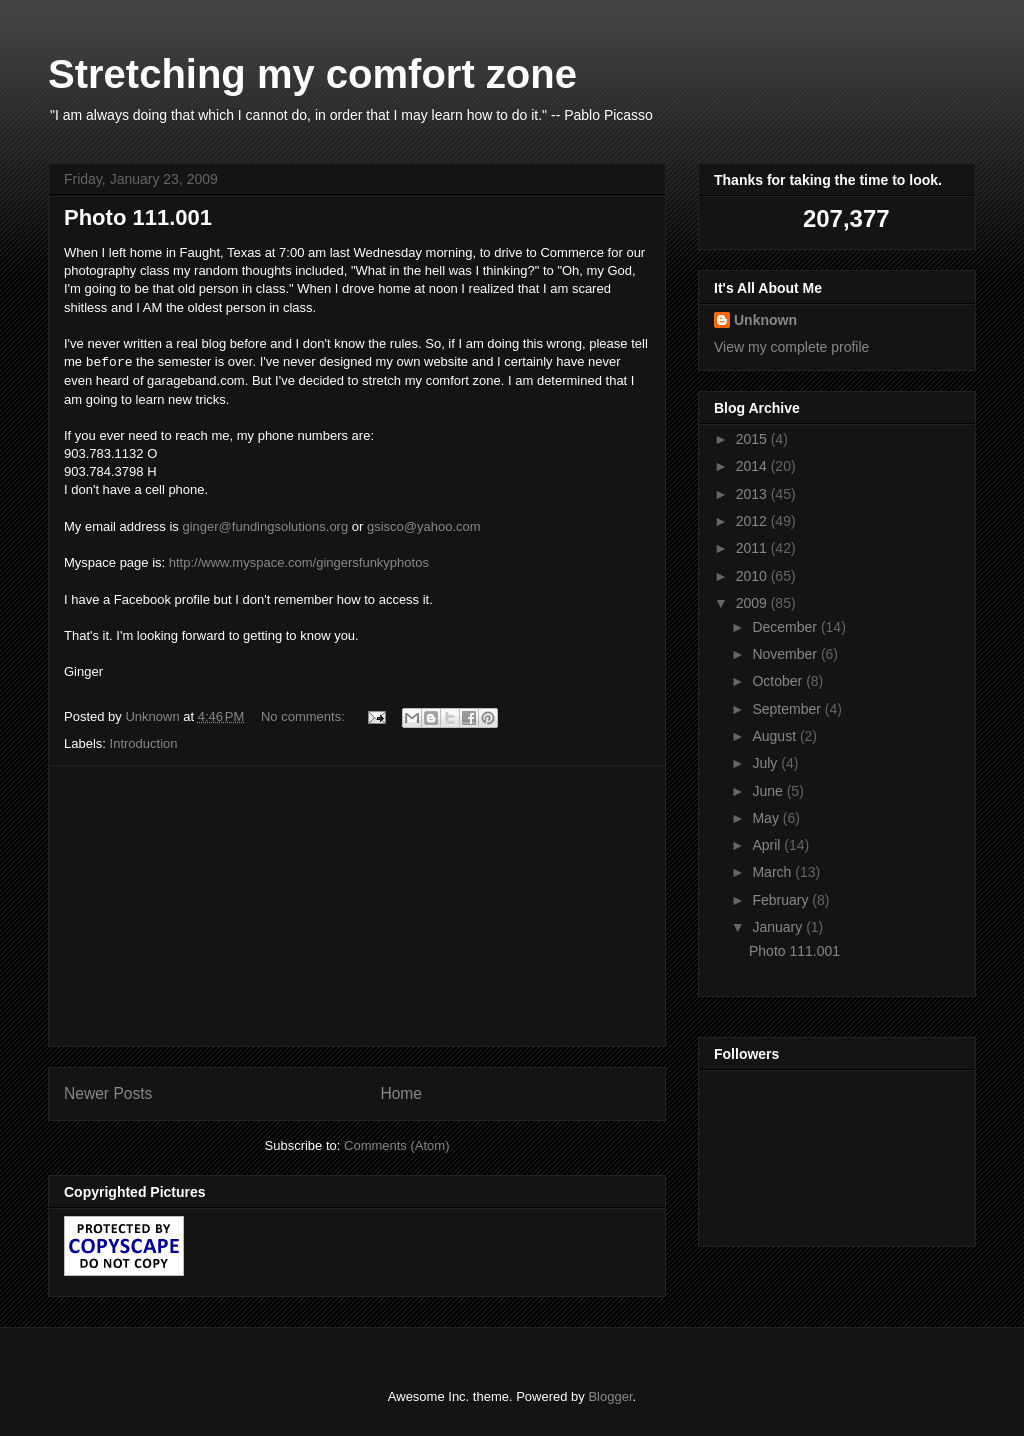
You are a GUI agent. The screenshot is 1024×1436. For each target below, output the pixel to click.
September (788, 709)
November (786, 654)
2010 (753, 576)
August (775, 736)
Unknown (765, 320)
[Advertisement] (357, 906)
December (786, 627)
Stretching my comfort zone (312, 74)
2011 (753, 548)
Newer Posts (108, 1093)
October (779, 681)
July (766, 763)
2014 (753, 466)
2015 (753, 439)
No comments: (304, 716)
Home (401, 1093)
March (773, 872)
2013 (753, 494)
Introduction (144, 743)
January (779, 927)
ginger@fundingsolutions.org (265, 526)
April (768, 845)
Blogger (610, 1396)
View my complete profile (791, 347)
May (767, 818)
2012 (753, 521)
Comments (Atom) (396, 1145)
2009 (753, 603)
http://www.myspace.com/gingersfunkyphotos (299, 562)
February (782, 900)
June (769, 791)
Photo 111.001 (138, 217)
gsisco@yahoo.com (424, 526)
